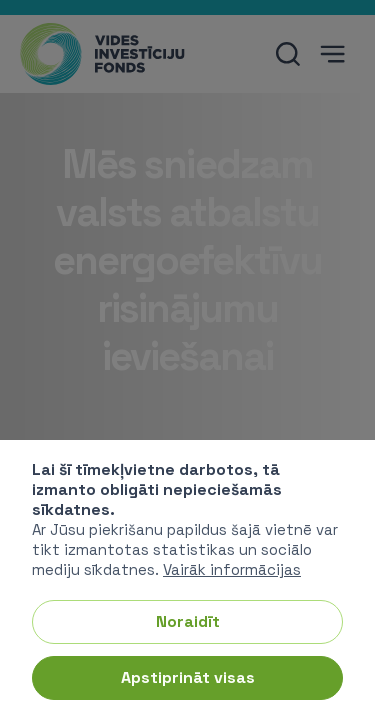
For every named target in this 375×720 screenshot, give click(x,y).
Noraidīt (188, 621)
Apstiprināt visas (188, 677)
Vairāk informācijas (232, 569)
